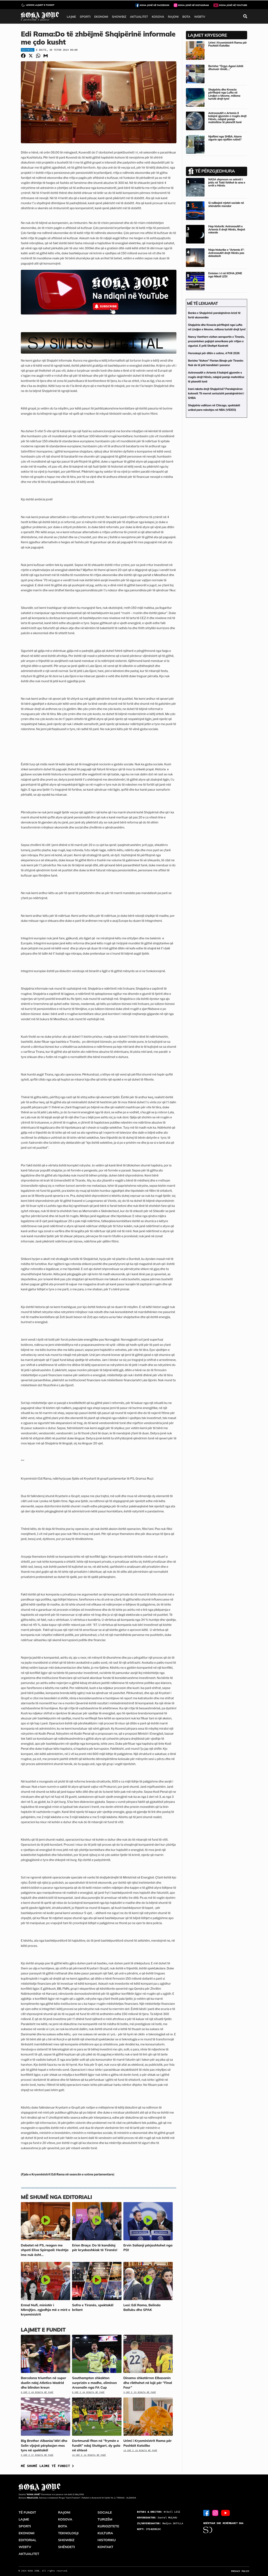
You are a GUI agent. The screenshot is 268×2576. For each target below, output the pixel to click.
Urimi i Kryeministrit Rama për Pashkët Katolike (227, 44)
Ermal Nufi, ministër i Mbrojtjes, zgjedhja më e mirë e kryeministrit (45, 2309)
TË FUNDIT (27, 2512)
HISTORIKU (107, 2540)
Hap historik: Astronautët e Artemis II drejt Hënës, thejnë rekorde (226, 229)
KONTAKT (105, 2547)
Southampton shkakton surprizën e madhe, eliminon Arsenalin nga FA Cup (94, 2382)
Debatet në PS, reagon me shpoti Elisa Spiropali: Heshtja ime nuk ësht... (44, 2250)
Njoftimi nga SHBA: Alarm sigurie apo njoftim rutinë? (225, 138)
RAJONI (173, 16)
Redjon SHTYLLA (160, 2523)
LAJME (71, 16)
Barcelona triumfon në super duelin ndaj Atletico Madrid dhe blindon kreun (43, 2382)
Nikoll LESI (158, 2511)
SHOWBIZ (119, 16)
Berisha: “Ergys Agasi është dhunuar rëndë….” (225, 67)
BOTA (186, 16)
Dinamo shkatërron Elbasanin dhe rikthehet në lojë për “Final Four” (147, 2382)
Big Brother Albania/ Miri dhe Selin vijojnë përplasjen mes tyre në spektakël (44, 2445)
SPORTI (85, 16)
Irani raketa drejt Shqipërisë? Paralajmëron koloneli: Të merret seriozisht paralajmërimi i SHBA (216, 393)
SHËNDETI (66, 2547)
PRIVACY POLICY (240, 2571)
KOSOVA (158, 16)
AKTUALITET (139, 16)
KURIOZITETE (108, 2526)
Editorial (28, 49)
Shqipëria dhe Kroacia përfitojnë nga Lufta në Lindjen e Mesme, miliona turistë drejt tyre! (224, 94)
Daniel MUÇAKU (157, 2517)
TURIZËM (105, 2519)
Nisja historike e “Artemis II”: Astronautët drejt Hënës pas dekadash (226, 253)
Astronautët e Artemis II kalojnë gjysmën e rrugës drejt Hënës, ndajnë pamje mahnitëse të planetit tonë (227, 117)
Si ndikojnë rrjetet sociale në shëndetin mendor (226, 204)
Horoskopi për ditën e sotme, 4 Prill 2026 (214, 353)
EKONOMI (101, 16)
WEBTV (199, 16)
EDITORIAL (27, 2540)
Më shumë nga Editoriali (56, 2197)
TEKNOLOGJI (68, 2533)
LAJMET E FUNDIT (43, 2329)
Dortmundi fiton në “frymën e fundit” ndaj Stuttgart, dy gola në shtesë (96, 2445)
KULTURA (105, 2533)
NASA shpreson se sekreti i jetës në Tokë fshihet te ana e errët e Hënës (226, 182)
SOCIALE (105, 2512)
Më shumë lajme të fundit (47, 2466)
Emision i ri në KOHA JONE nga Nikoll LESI (225, 274)
